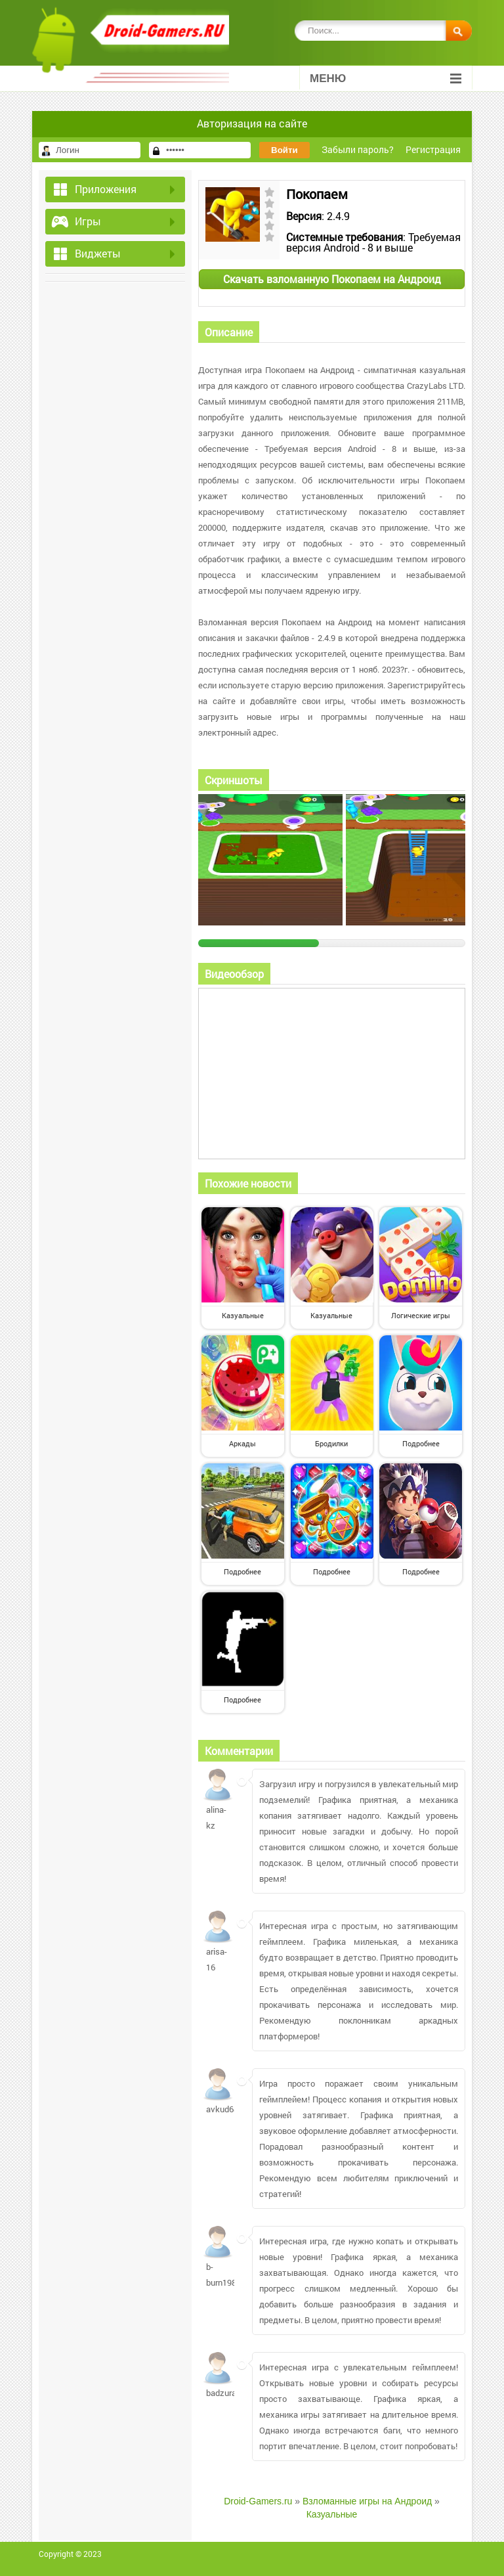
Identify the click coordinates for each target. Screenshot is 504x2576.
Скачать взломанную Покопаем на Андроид (332, 279)
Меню (385, 78)
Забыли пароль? (358, 149)
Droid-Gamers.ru (258, 2501)
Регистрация (433, 149)
